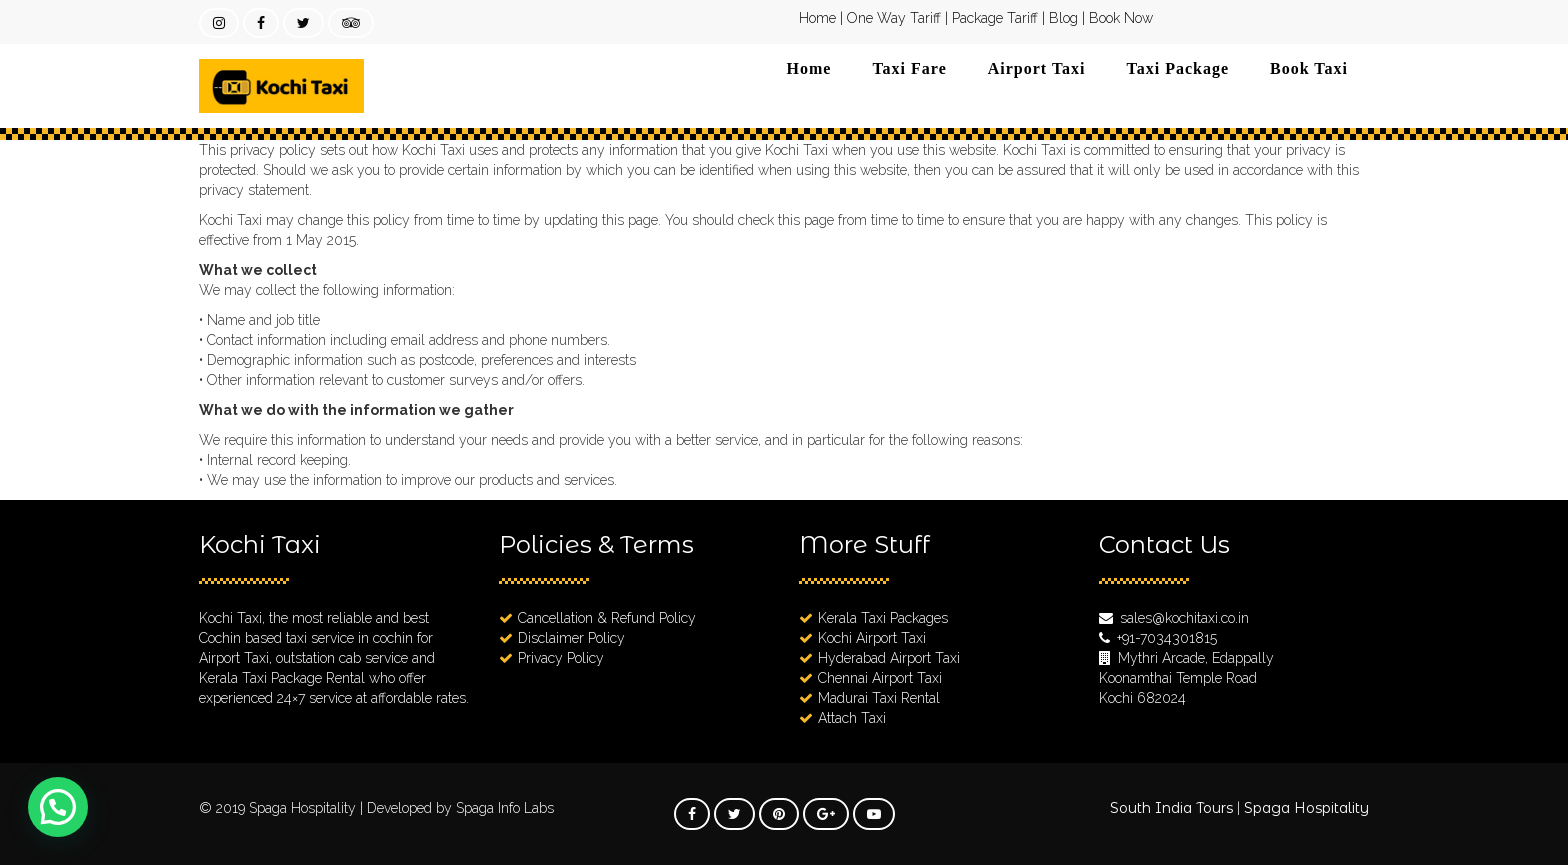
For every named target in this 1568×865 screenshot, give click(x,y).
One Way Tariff (894, 18)
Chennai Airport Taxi (880, 678)
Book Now (1121, 18)
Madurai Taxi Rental (879, 698)
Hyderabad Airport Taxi (889, 658)
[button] (58, 807)
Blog (1063, 18)
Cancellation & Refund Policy (607, 618)
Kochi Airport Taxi (872, 638)
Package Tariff (995, 18)
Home (817, 18)
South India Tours (1171, 808)
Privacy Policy (561, 658)
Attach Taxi (852, 718)
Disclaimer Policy (571, 638)
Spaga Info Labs (505, 808)
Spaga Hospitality (304, 808)
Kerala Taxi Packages (883, 618)
